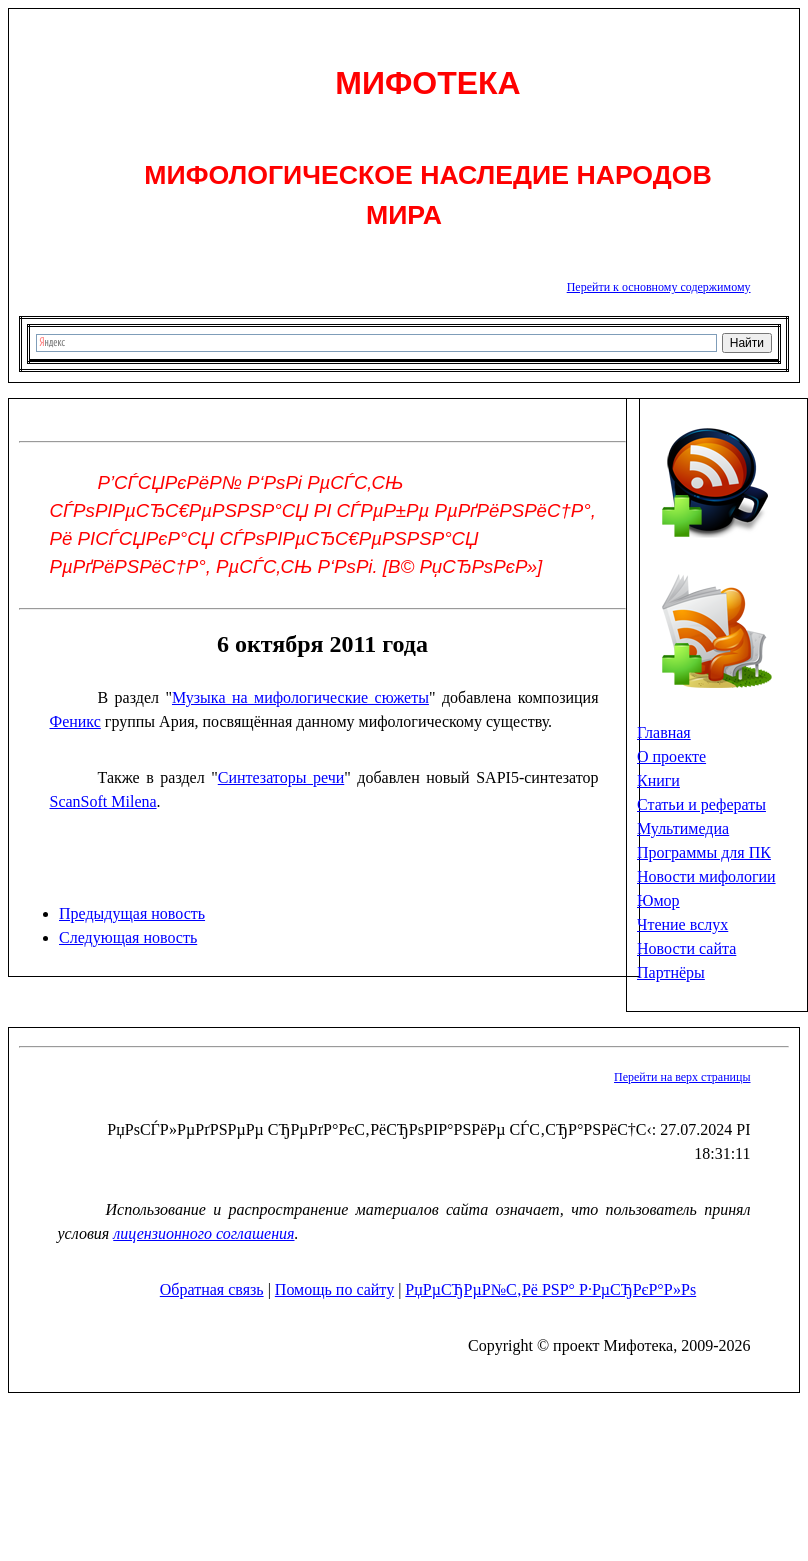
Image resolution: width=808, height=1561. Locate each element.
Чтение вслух (682, 924)
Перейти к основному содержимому (659, 287)
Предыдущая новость (132, 913)
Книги (658, 780)
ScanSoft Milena (103, 801)
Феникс (75, 721)
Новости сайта (686, 948)
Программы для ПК (704, 852)
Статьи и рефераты (701, 804)
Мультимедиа (683, 828)
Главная (664, 732)
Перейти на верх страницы (682, 1077)
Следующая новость (128, 937)
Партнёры (671, 972)
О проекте (671, 756)
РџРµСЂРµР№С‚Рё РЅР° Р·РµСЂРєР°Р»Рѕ (550, 1289)
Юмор (658, 900)
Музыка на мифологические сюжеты (300, 697)
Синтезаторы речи (281, 777)
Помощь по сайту (334, 1289)
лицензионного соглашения (203, 1233)
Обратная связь (212, 1289)
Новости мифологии (706, 876)
